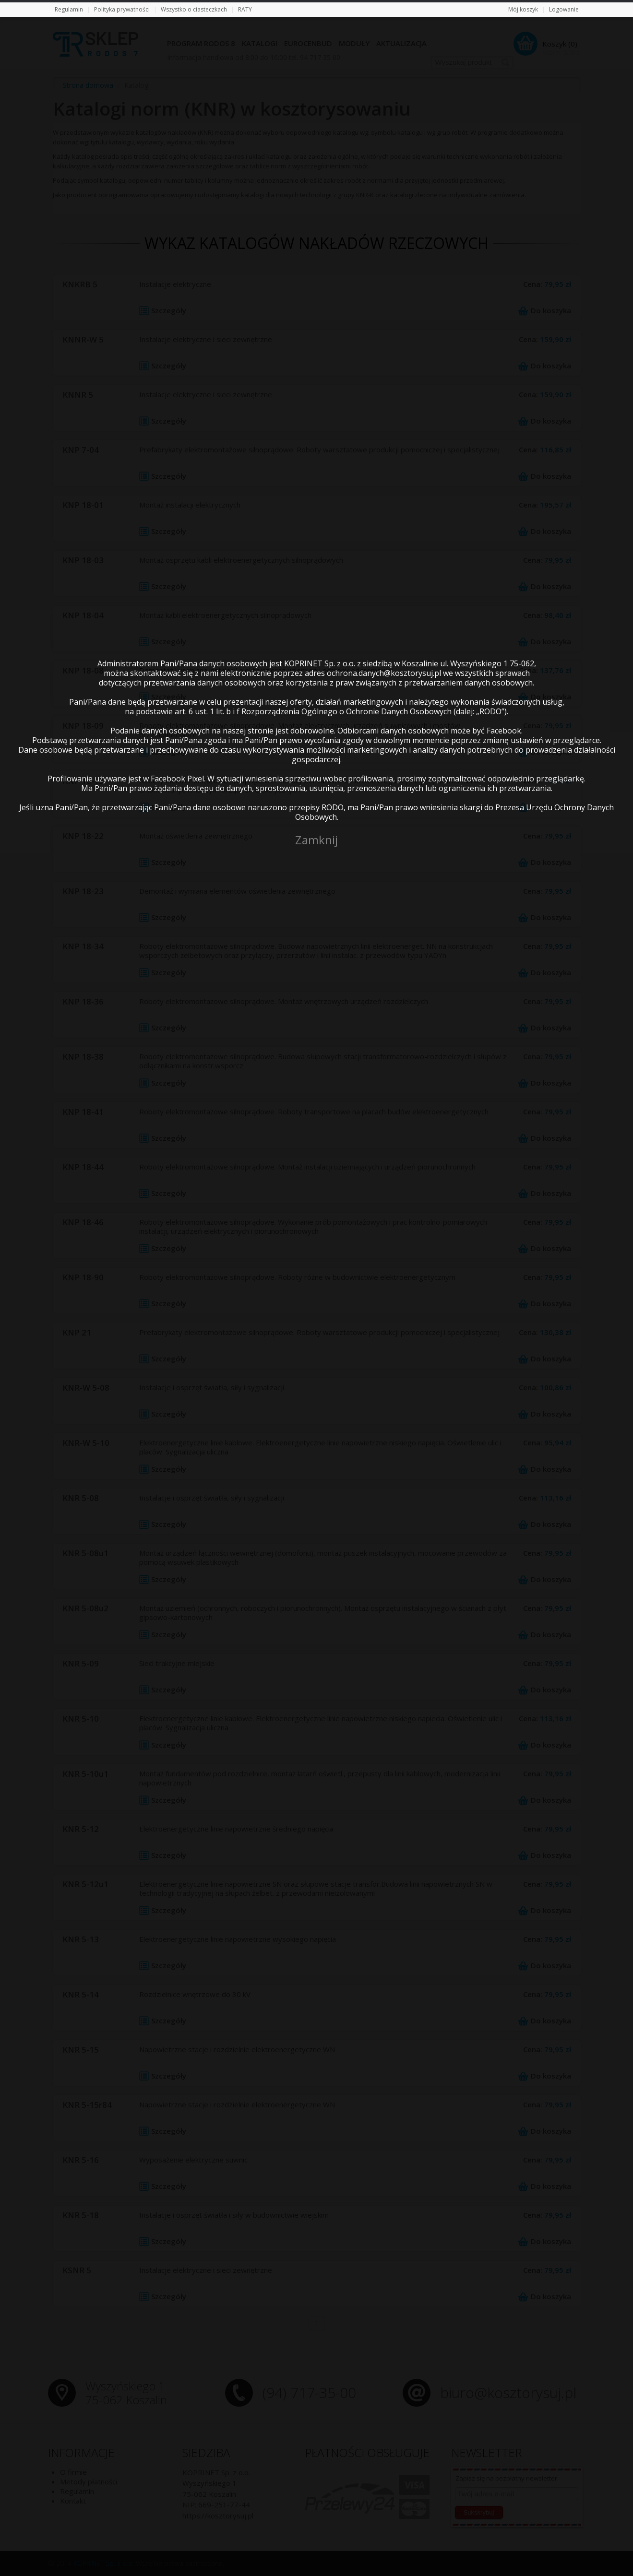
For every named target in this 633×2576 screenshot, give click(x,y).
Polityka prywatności (122, 9)
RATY (245, 9)
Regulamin (69, 9)
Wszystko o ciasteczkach (194, 9)
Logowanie (564, 9)
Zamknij (316, 840)
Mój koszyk (523, 9)
